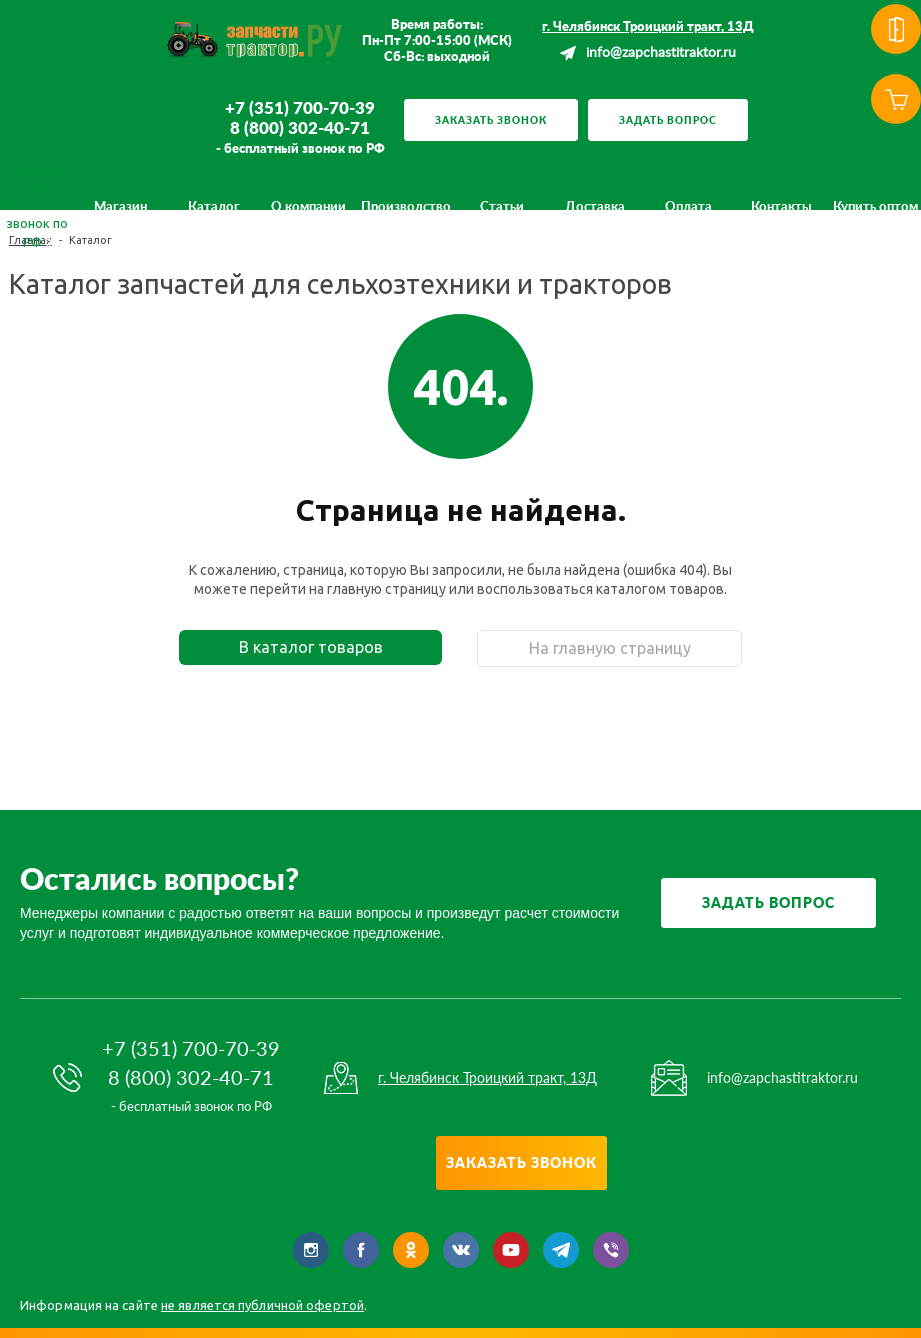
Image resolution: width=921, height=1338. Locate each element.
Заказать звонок (491, 120)
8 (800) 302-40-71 (300, 128)
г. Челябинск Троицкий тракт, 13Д (648, 26)
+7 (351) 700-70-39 (300, 108)
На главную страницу (610, 648)
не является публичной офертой (262, 1305)
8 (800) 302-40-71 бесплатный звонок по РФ (37, 205)
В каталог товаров (311, 647)
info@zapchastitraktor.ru (661, 53)
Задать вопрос (668, 120)
